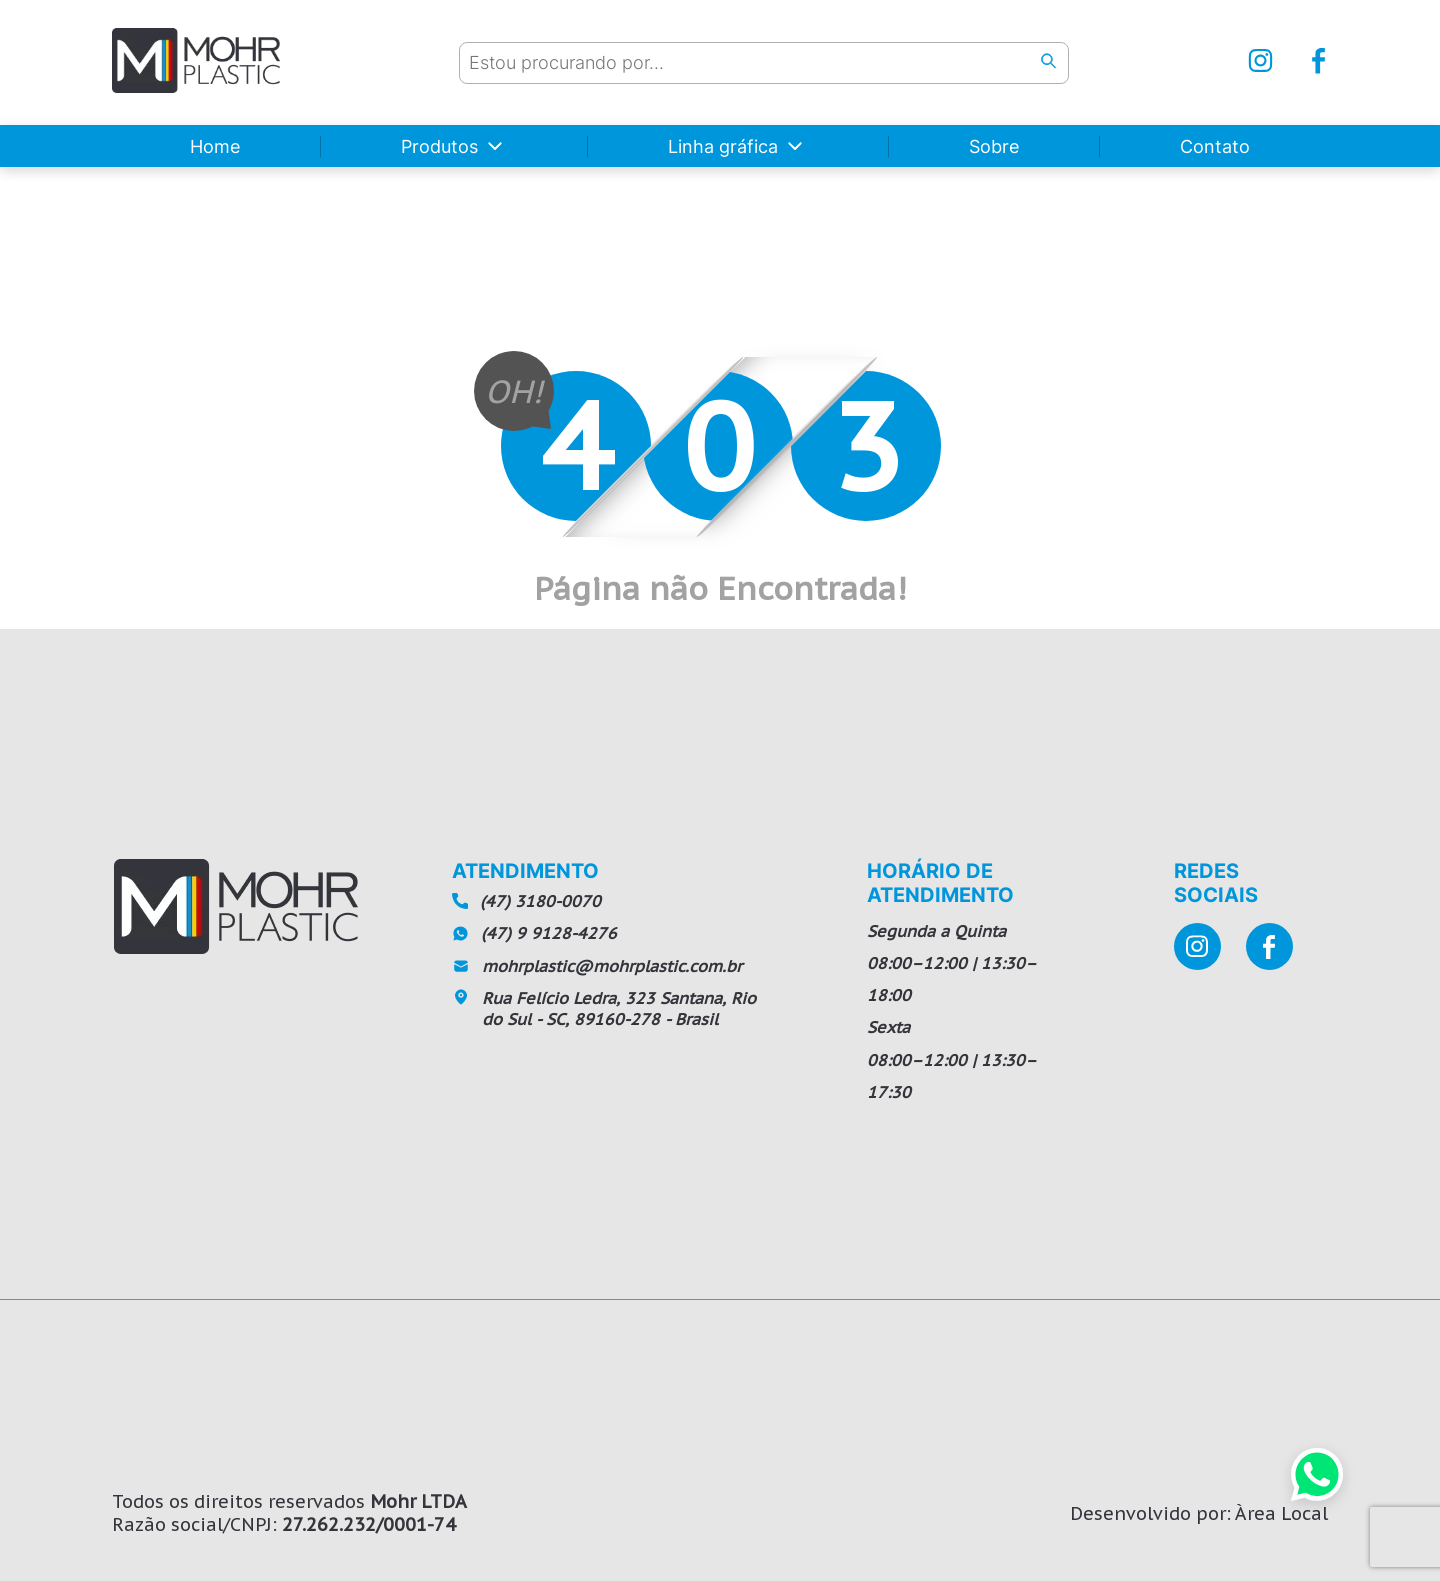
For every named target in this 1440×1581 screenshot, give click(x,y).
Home (215, 146)
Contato (1215, 146)
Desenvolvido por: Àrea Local (1199, 1513)
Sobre (994, 146)
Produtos (439, 146)
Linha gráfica (723, 146)
